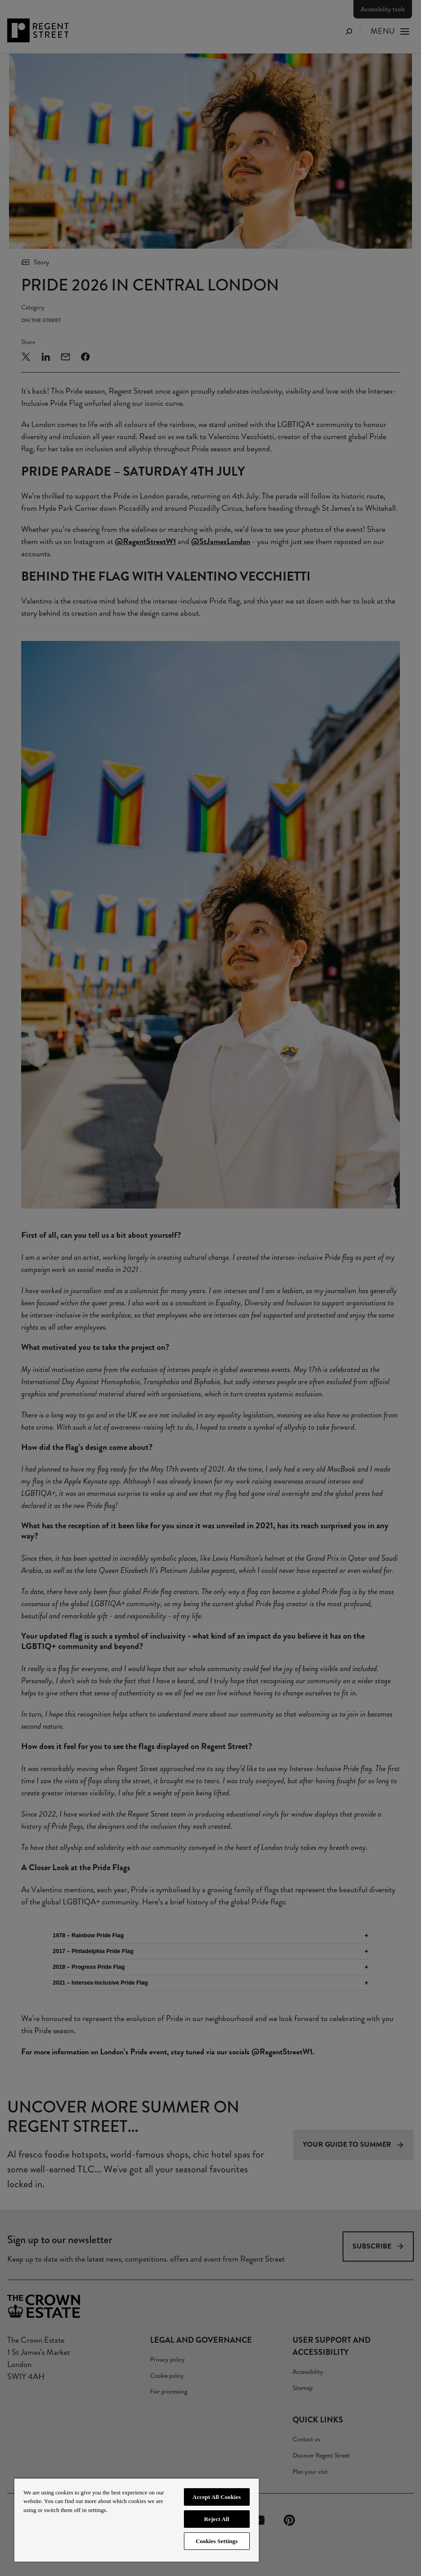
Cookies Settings (217, 2541)
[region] (136, 2520)
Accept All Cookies (216, 2497)
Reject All (216, 2519)
